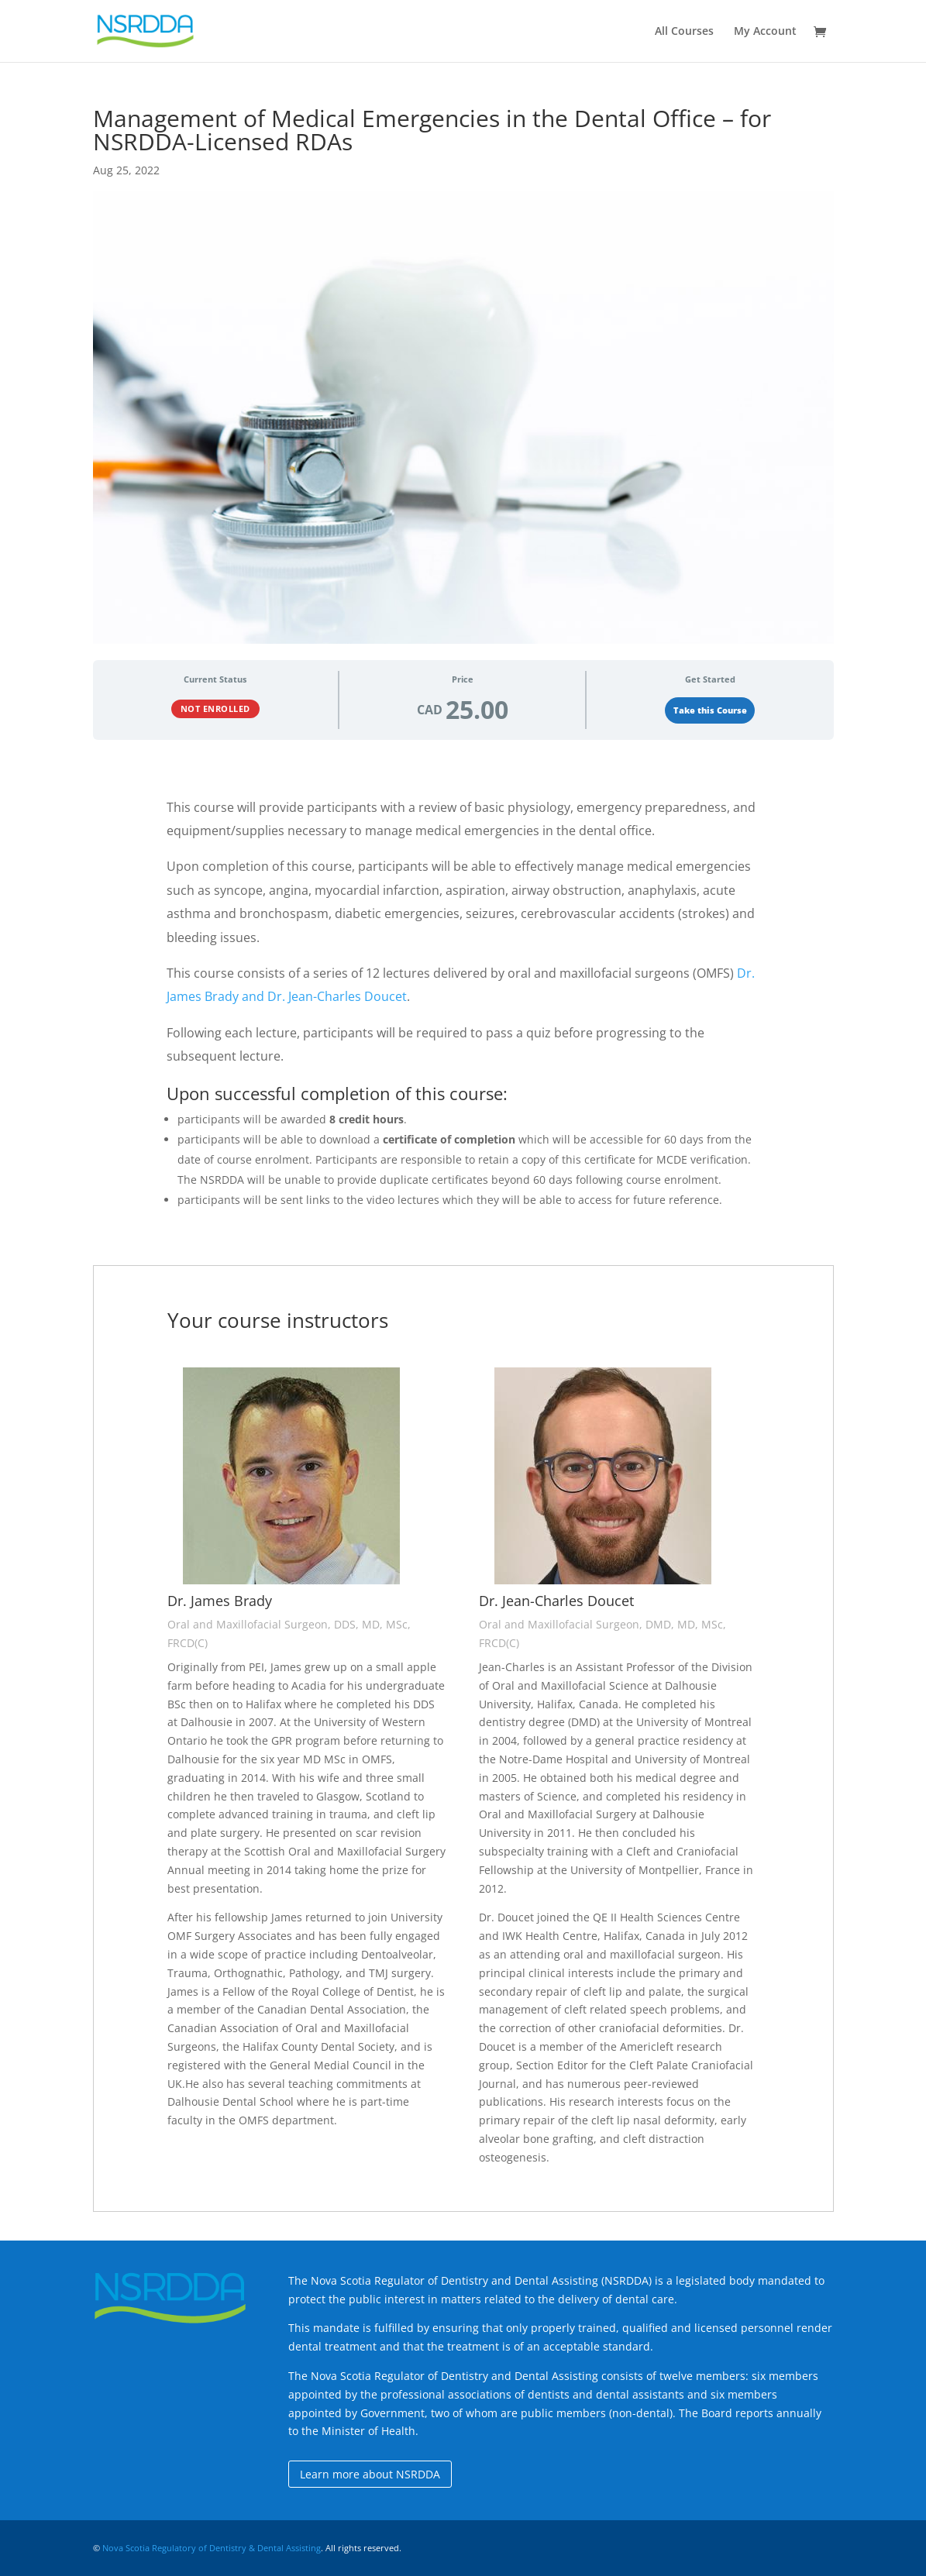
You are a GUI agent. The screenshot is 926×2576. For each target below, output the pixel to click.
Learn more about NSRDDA (370, 2474)
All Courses (684, 32)
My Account (765, 32)
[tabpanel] (463, 1481)
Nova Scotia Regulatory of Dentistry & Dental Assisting (211, 2548)
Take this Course (710, 710)
